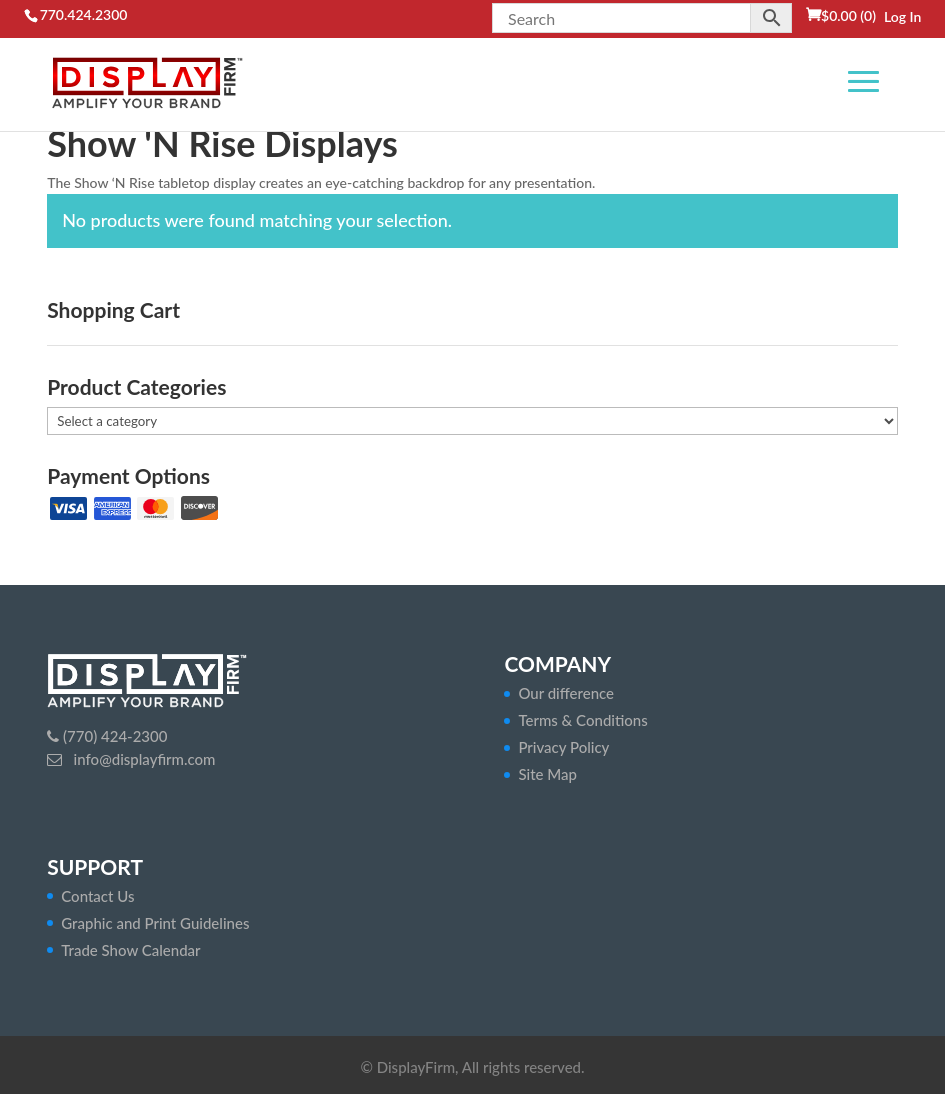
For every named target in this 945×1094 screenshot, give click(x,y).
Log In (902, 16)
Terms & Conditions (582, 720)
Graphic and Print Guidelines (155, 923)
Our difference (566, 693)
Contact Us (97, 896)
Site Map (547, 774)
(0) (848, 15)
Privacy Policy (563, 747)
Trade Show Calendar (130, 950)
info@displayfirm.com (143, 759)
